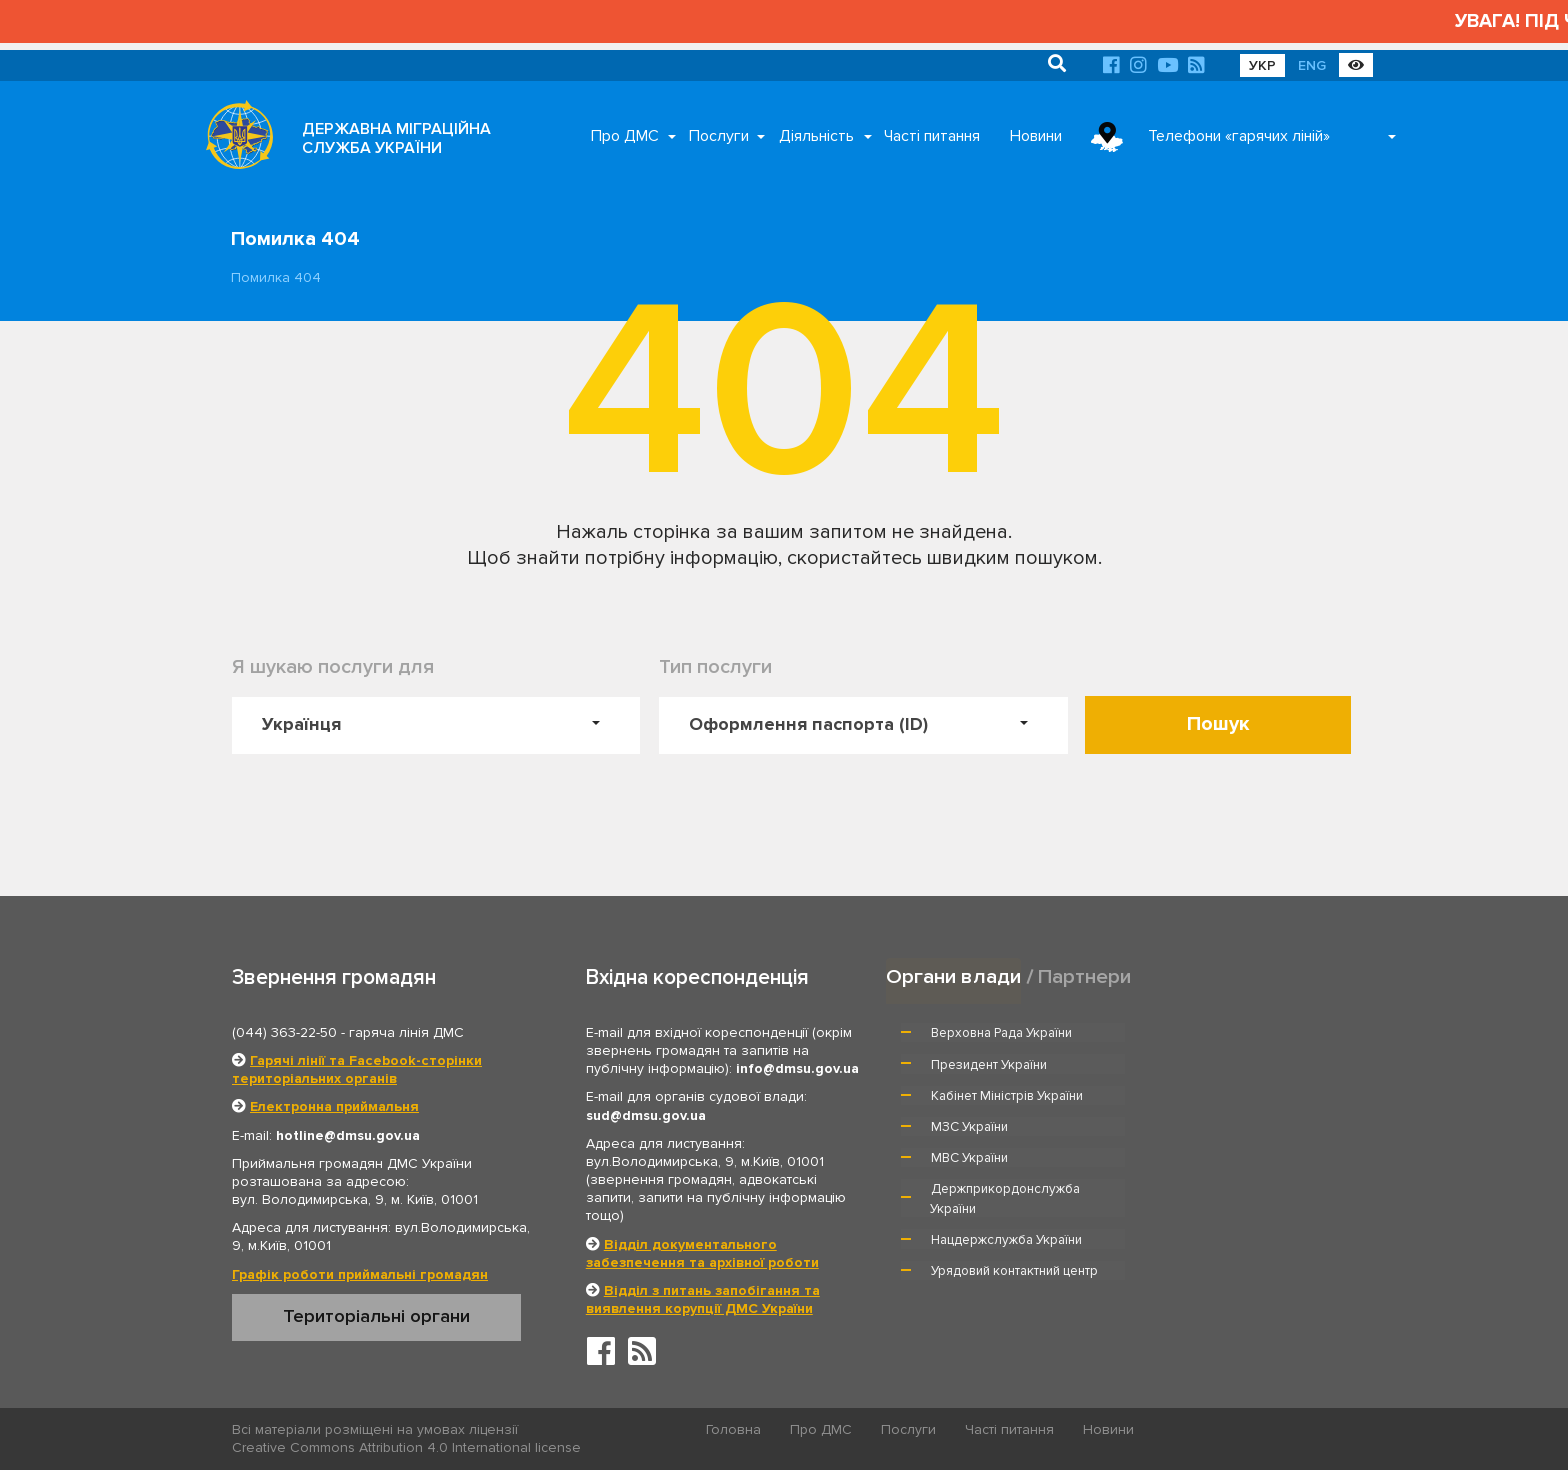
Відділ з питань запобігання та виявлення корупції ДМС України (703, 1299)
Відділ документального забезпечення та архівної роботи (702, 1253)
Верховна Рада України (1002, 1033)
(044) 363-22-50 (284, 1032)
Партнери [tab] (1085, 976)
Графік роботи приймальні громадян (360, 1274)
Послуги (719, 136)
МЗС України (1195, 1064)
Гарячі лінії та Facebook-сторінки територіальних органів (357, 1069)
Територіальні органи (376, 1316)
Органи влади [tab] (953, 976)
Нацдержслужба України (1007, 1145)
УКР (1262, 65)
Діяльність (816, 136)
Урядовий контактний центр (1240, 1145)
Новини (1036, 136)
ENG (1312, 65)
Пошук (1218, 724)
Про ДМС (625, 136)
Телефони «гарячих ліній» (1239, 136)
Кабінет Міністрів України (1008, 1064)
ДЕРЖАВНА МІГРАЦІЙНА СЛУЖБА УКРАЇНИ (396, 138)
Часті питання (932, 136)
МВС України (970, 1095)
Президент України (1215, 1033)
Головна (734, 1430)
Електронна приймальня (334, 1106)
